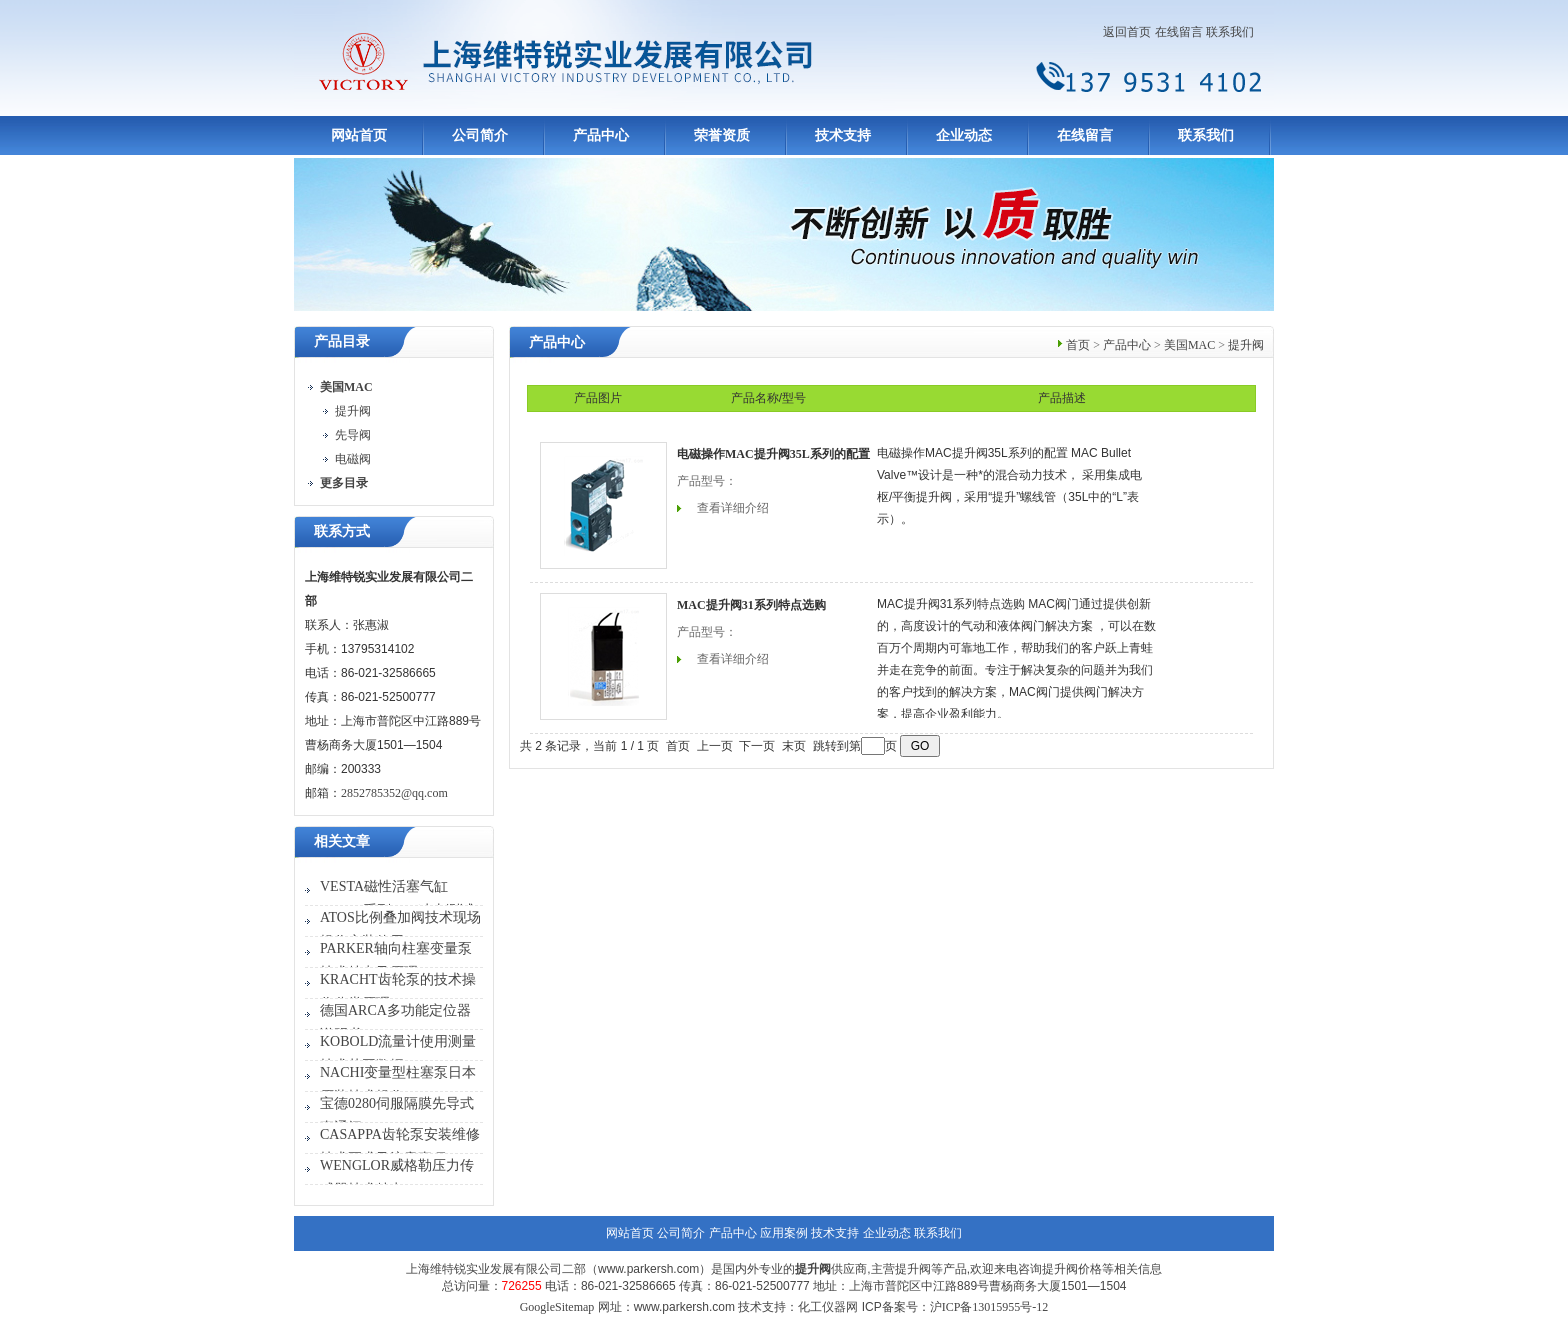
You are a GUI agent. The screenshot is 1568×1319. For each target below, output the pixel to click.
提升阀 (353, 411)
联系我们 (1230, 32)
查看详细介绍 (733, 508)
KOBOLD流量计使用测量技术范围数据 (398, 1053)
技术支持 (843, 135)
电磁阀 (353, 459)
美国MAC (1189, 345)
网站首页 (359, 135)
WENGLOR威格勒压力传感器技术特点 (397, 1177)
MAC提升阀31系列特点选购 (751, 605)
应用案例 (784, 1233)
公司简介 (480, 135)
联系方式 (342, 531)
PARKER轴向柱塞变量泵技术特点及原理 (396, 960)
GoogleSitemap (557, 1307)
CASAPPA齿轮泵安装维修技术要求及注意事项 (400, 1146)
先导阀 (353, 435)
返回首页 (1127, 32)
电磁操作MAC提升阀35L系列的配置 (773, 454)
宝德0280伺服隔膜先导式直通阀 (397, 1115)
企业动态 (964, 135)
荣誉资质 (722, 135)
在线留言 (1179, 32)
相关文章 (342, 841)
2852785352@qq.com (394, 793)
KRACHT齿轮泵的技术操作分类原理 (398, 991)
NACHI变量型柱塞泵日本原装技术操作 (398, 1084)
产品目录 (342, 341)
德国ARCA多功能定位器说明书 (395, 1022)
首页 (1078, 345)
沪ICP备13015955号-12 (989, 1307)
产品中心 (601, 135)
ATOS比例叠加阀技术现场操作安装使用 (400, 929)
